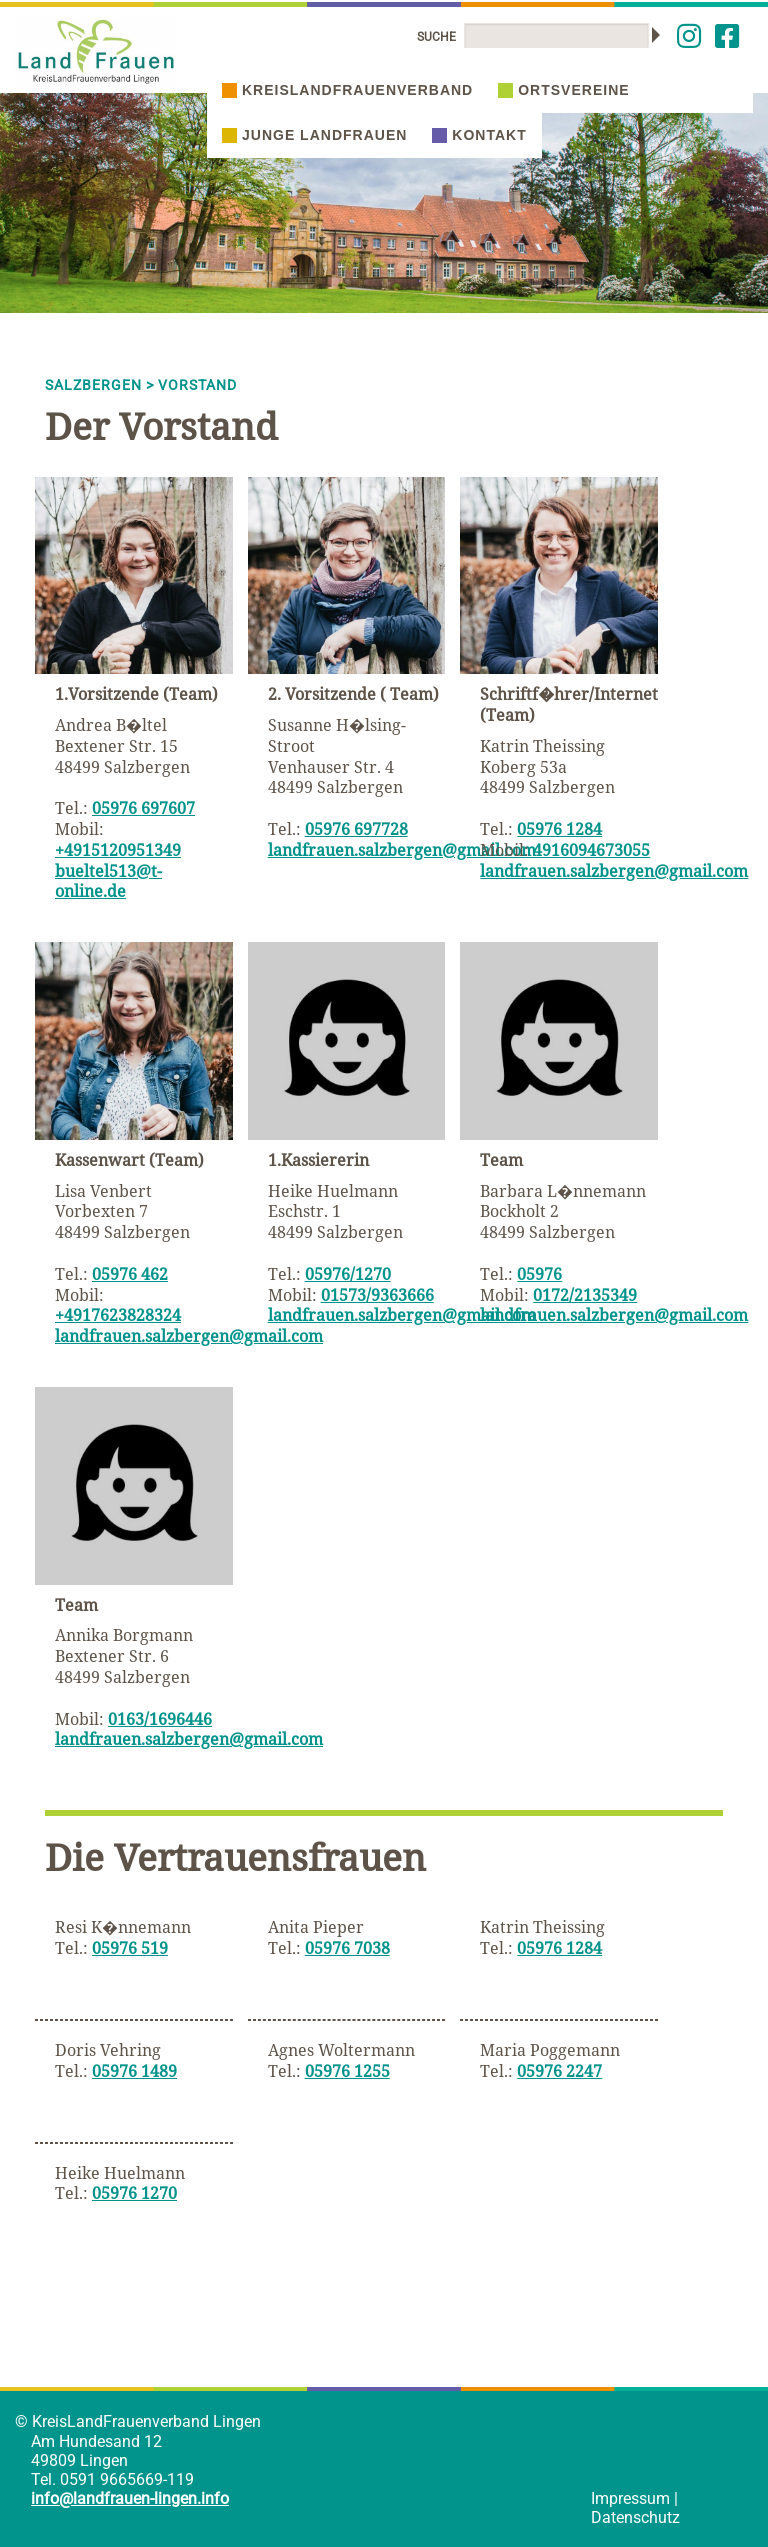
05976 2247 (559, 2071)
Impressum (630, 2498)
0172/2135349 (585, 1295)
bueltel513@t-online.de (108, 881)
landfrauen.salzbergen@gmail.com (402, 850)
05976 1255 (347, 2071)
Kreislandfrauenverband (347, 90)
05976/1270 (348, 1274)
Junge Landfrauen (314, 135)
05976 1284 (559, 829)
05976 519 (130, 1948)
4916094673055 (591, 850)
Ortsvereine (563, 90)
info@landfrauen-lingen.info (130, 2498)
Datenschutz (635, 2517)
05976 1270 (134, 2193)
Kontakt (479, 135)
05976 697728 (356, 829)
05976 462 (130, 1274)
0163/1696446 (160, 1719)
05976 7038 (347, 1948)
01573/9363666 (377, 1295)
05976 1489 (134, 2071)
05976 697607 (143, 808)
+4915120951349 (118, 850)
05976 (539, 1274)
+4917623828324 (118, 1315)
